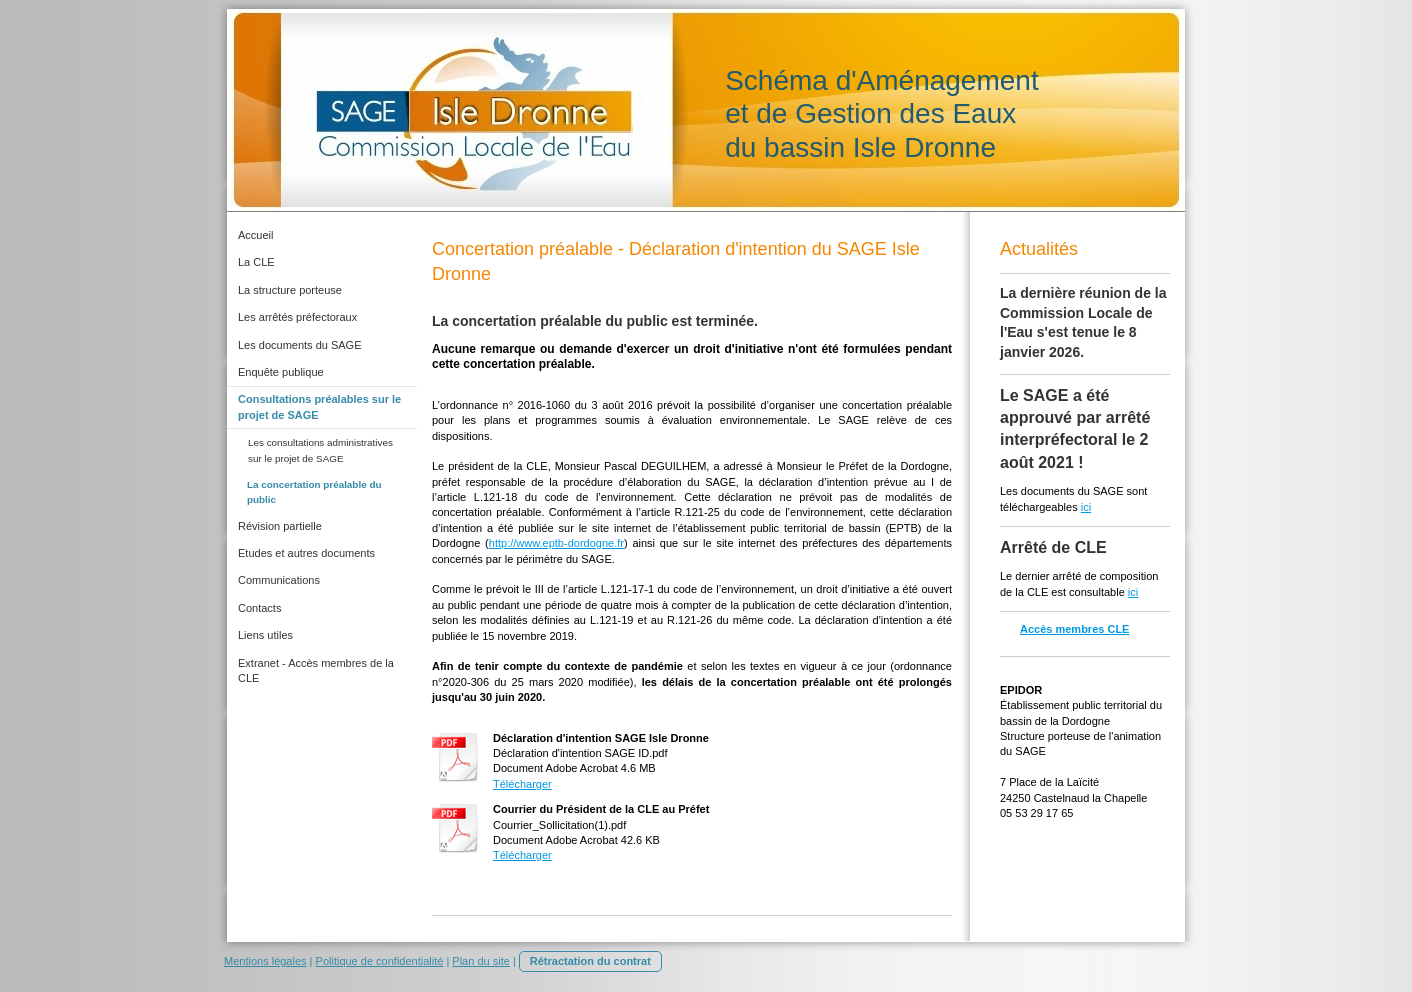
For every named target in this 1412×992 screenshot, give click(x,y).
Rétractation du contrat (590, 961)
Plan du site (480, 961)
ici (1086, 507)
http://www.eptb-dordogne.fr (556, 543)
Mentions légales (265, 961)
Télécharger (522, 784)
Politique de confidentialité (380, 961)
